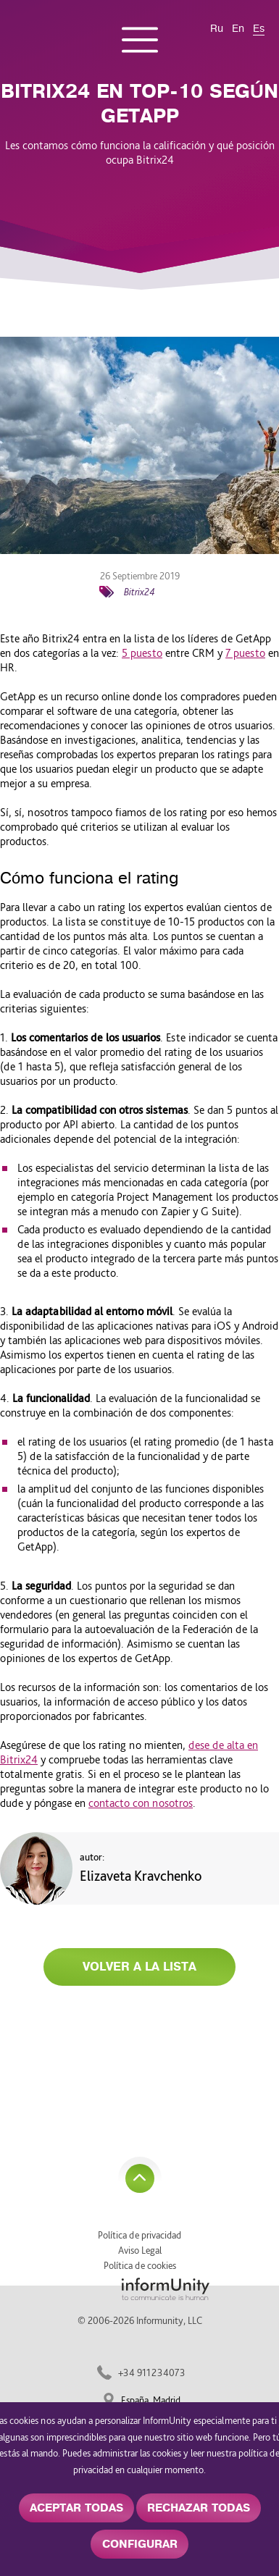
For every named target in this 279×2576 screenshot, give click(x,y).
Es (259, 28)
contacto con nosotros (140, 1803)
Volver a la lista (139, 1966)
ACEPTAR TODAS (76, 2508)
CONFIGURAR (140, 2544)
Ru (216, 28)
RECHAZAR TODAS (198, 2508)
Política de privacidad (139, 2235)
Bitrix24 (139, 591)
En (238, 28)
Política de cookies (140, 2265)
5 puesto (142, 653)
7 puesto (245, 653)
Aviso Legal (140, 2250)
